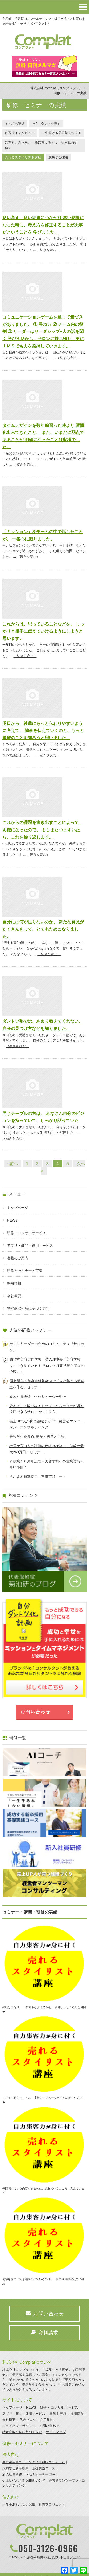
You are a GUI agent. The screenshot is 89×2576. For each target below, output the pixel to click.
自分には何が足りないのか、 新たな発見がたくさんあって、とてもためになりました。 (43, 929)
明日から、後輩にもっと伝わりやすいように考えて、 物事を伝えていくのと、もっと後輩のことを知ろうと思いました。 (43, 730)
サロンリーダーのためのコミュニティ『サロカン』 (43, 1346)
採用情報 (14, 1283)
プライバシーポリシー (18, 2426)
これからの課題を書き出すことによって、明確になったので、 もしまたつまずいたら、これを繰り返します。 (42, 829)
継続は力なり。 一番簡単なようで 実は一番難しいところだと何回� (44, 2009)
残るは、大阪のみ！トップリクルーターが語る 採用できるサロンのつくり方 (46, 1409)
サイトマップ (56, 2432)
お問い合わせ (44, 2313)
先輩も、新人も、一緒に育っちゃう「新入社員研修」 (41, 145)
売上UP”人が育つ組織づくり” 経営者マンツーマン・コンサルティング (46, 1424)
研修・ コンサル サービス (59, 2407)
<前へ (12, 1163)
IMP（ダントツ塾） (46, 123)
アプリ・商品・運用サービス (30, 1246)
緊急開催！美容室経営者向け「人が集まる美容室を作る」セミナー (43, 1383)
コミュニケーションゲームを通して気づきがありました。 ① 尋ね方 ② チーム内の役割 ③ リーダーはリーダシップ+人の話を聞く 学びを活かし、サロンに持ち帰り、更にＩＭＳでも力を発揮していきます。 (43, 331)
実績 (63, 2413)
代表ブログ (28, 2420)
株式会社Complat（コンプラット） (56, 88)
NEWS (12, 1220)
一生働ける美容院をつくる (61, 133)
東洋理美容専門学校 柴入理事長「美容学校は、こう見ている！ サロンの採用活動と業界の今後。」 (43, 1365)
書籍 (52, 2413)
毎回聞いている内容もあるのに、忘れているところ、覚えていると (43, 2190)
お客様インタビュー (20, 133)
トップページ (17, 1208)
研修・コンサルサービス (26, 1233)
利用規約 (46, 2420)
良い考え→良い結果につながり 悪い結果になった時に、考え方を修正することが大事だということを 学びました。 (43, 224)
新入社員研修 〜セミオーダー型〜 (37, 1396)
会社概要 (14, 1296)
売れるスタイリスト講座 (23, 157)
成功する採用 (58, 157)
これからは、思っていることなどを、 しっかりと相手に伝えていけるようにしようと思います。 (43, 631)
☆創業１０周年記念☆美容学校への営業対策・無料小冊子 (46, 1464)
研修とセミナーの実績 (24, 1271)
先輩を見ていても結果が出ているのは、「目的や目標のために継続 (43, 2281)
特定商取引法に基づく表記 (28, 1308)
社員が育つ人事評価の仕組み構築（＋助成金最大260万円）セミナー (46, 1449)
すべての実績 (15, 123)
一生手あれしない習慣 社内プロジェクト (33, 2504)
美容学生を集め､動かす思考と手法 (36, 1436)
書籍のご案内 (17, 1258)
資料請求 (44, 2332)
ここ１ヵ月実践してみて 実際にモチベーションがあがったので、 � (43, 2100)
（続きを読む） (48, 250)
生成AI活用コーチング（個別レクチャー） (33, 2462)
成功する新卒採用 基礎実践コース (37, 1477)
